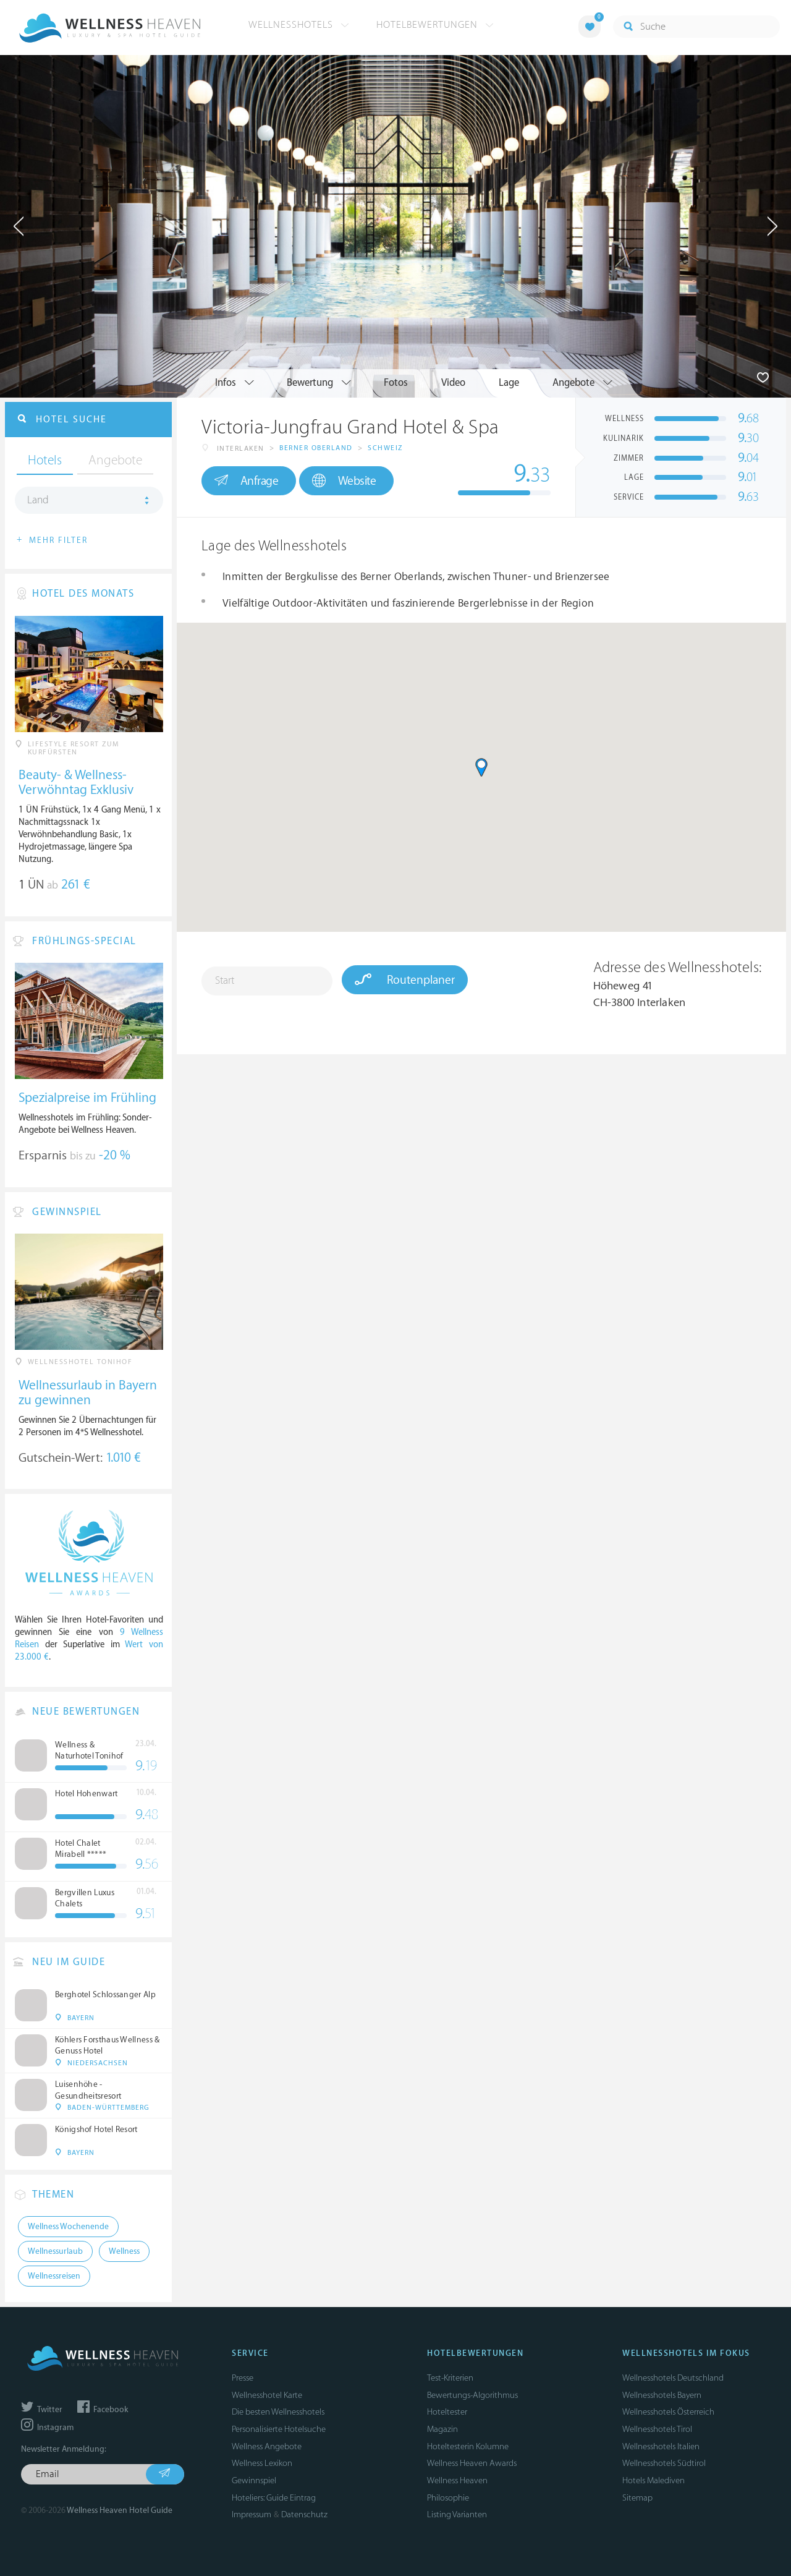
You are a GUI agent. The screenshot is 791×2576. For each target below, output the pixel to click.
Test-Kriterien (450, 2378)
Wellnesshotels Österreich (668, 2412)
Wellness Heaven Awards (472, 2463)
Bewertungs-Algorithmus (472, 2395)
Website (344, 481)
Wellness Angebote (267, 2446)
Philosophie (448, 2498)
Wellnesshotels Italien (661, 2446)
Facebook (102, 2410)
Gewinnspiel (254, 2480)
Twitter (41, 2410)
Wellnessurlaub (55, 2251)
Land (38, 500)
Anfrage (246, 480)
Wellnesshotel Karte (267, 2395)
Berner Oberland (316, 448)
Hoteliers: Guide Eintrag (274, 2498)
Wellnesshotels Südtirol (664, 2463)
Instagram (47, 2428)
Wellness (124, 2251)
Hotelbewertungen (435, 24)
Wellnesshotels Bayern (661, 2395)
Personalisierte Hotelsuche (279, 2429)
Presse (242, 2378)
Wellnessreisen (54, 2276)
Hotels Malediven (653, 2480)
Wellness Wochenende (68, 2227)
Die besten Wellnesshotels (278, 2412)
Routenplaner (405, 979)
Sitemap (637, 2498)
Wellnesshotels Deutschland (673, 2378)
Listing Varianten (457, 2514)
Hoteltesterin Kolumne (468, 2446)
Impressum (251, 2514)
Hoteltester (447, 2412)
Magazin (442, 2429)
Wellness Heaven (457, 2480)
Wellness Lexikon (262, 2463)
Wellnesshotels (298, 24)
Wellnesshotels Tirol (657, 2429)
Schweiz (385, 448)
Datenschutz (304, 2514)
